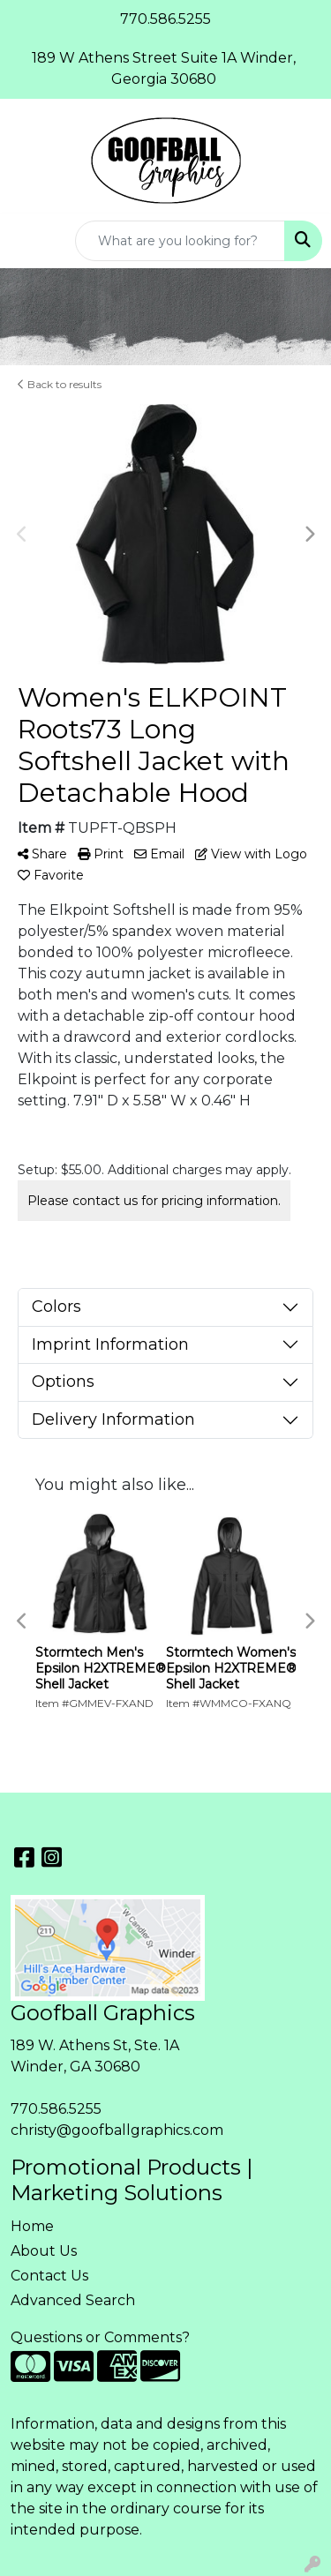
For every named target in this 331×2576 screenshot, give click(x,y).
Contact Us (49, 2275)
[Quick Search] (180, 241)
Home (32, 2226)
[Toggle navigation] (27, 240)
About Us (44, 2251)
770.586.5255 (56, 2108)
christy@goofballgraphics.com (117, 2130)
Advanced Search (73, 2300)
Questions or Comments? (100, 2337)
